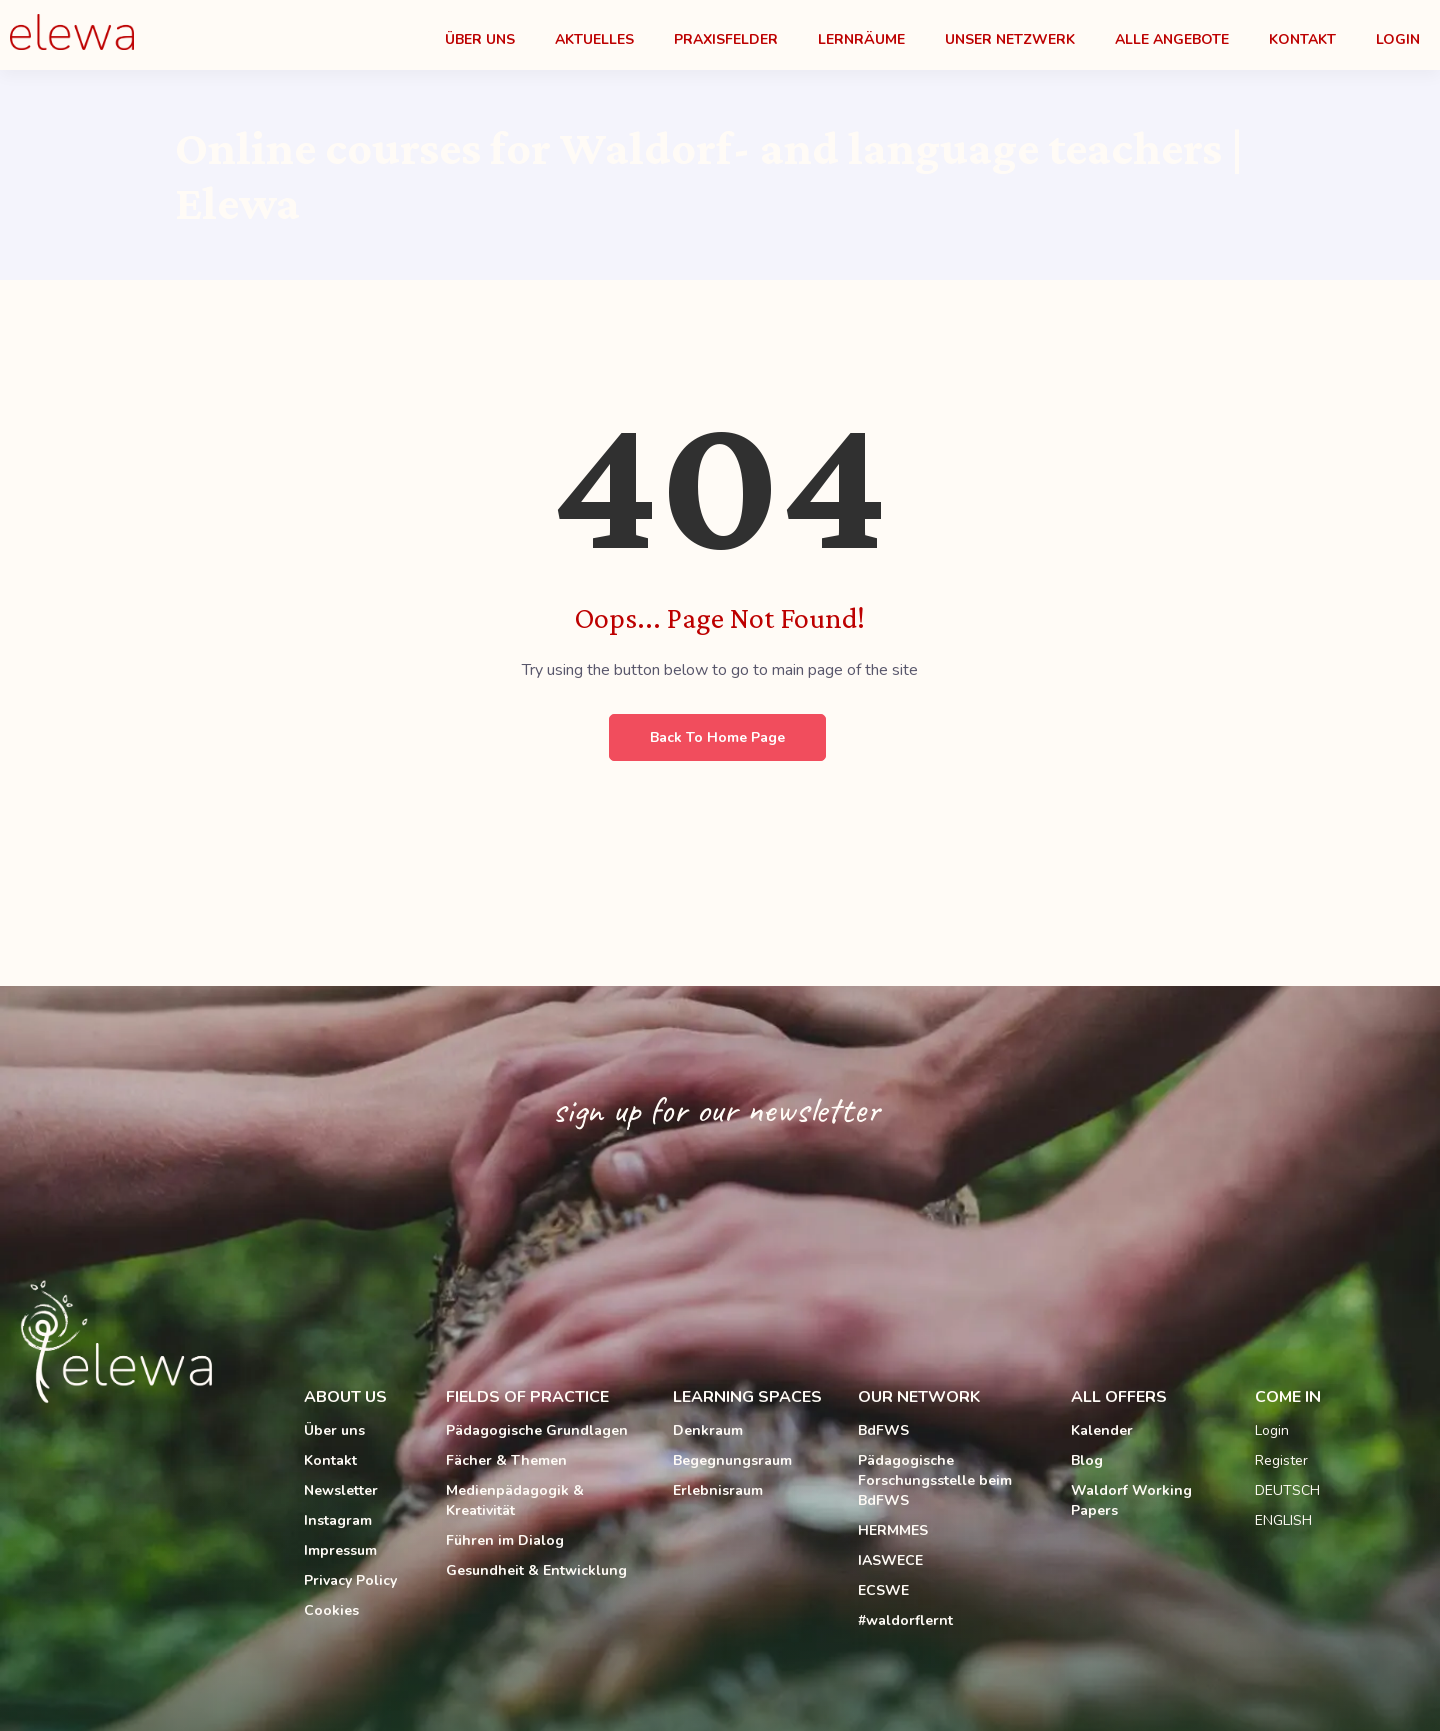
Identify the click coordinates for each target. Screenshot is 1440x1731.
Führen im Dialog (505, 1540)
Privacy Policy (350, 1580)
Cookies (331, 1610)
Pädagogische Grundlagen (537, 1430)
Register (1281, 1460)
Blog (1087, 1460)
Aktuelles (594, 39)
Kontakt (1302, 39)
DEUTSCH (1287, 1490)
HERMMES (893, 1530)
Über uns (334, 1430)
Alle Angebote (1172, 39)
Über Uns (480, 39)
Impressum (340, 1550)
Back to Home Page (717, 737)
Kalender (1102, 1430)
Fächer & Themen (506, 1460)
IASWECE (890, 1560)
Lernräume (861, 39)
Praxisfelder (726, 39)
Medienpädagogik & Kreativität (515, 1500)
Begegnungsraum (732, 1460)
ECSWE (883, 1590)
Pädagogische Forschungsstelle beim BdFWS (935, 1480)
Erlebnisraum (718, 1490)
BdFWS (883, 1430)
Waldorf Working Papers (1131, 1500)
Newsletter (341, 1490)
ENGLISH (1283, 1520)
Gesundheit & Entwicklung (536, 1570)
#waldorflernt (905, 1620)
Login (1398, 39)
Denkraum (708, 1430)
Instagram (338, 1520)
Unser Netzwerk (1010, 39)
